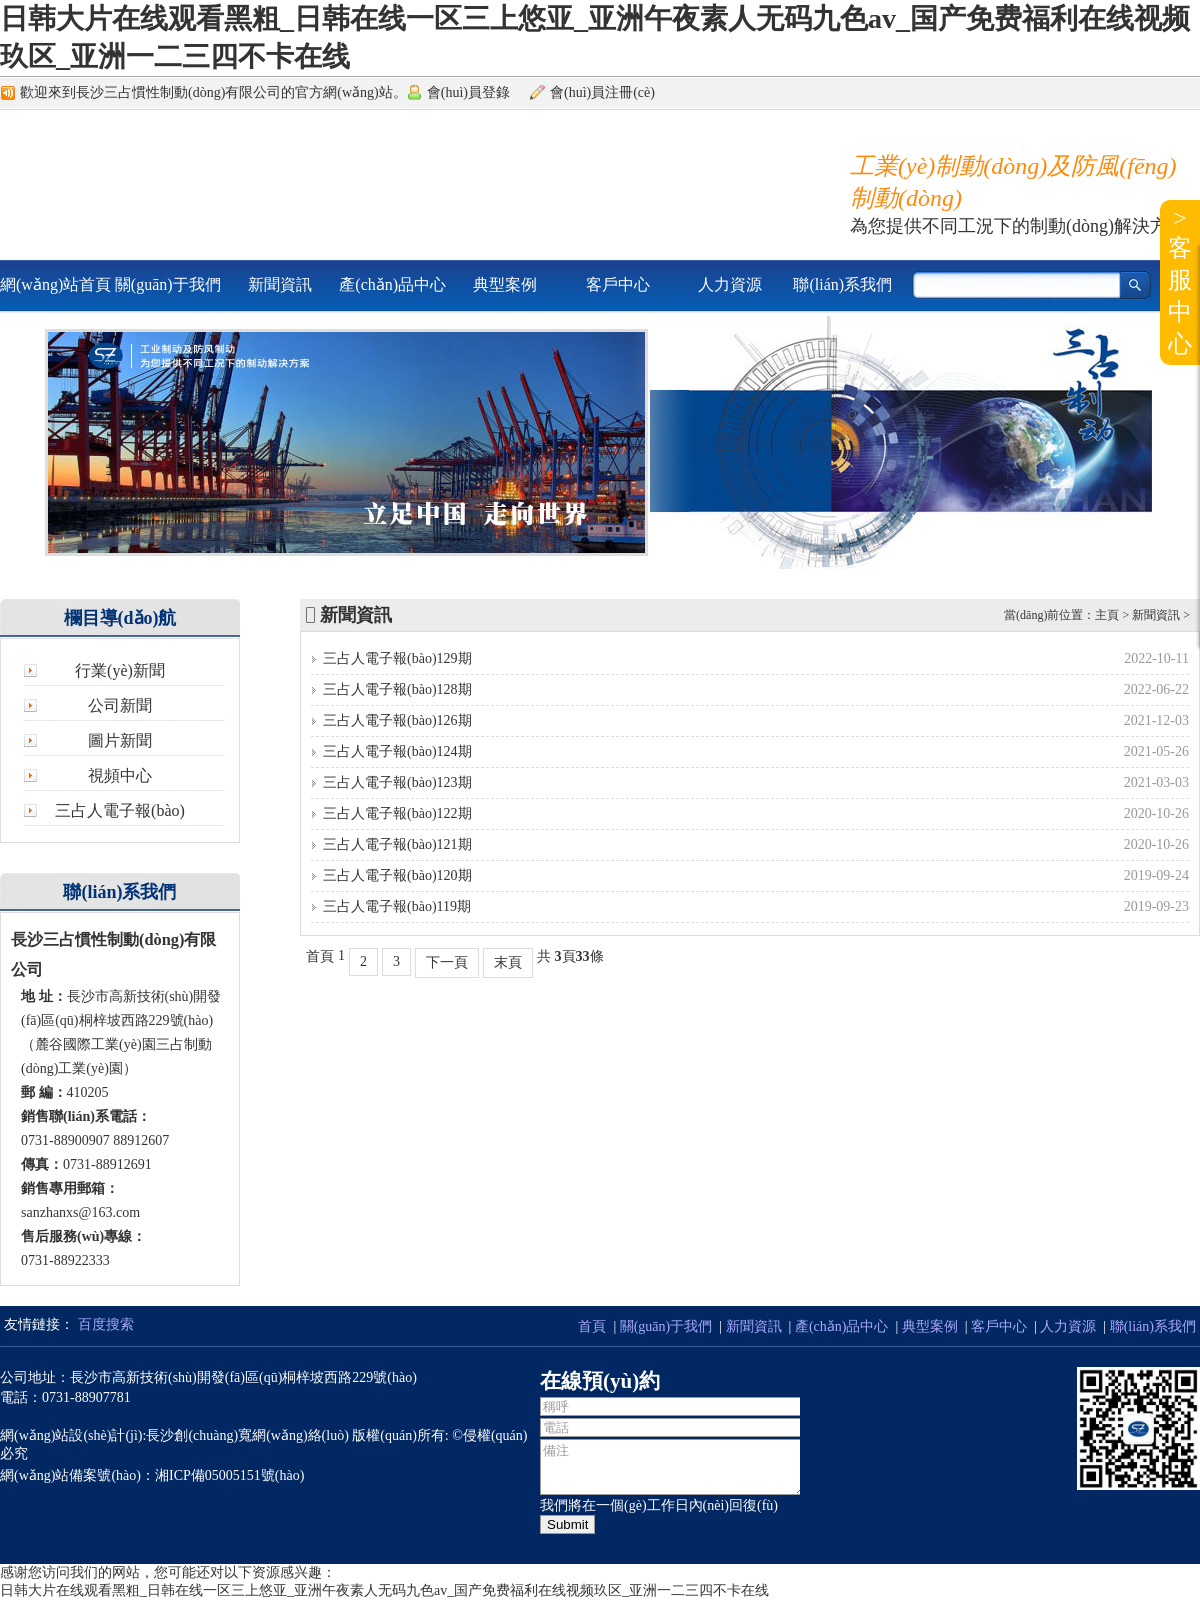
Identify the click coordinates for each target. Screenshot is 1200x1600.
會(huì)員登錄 (468, 92)
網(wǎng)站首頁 (55, 284)
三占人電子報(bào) (120, 810)
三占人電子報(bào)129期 (397, 658)
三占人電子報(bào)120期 (397, 875)
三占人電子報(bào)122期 (397, 813)
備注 (673, 1467)
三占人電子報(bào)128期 (397, 689)
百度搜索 (106, 1324)
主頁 (1107, 615)
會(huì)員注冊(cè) (602, 92)
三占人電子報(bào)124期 (397, 751)
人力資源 (730, 284)
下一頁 (447, 962)
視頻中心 (120, 775)
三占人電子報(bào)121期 (397, 844)
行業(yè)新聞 (120, 670)
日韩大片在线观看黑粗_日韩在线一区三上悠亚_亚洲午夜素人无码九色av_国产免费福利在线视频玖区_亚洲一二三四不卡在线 (384, 1590)
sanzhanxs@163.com (80, 1212)
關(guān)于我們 (168, 284)
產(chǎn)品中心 (392, 284)
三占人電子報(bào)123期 (397, 782)
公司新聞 (120, 705)
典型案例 (505, 284)
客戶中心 (618, 284)
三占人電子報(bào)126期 (397, 720)
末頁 (508, 962)
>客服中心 (1180, 281)
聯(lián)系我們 (842, 284)
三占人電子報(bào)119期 (397, 906)
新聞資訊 (280, 284)
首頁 (592, 1326)
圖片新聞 (120, 740)
